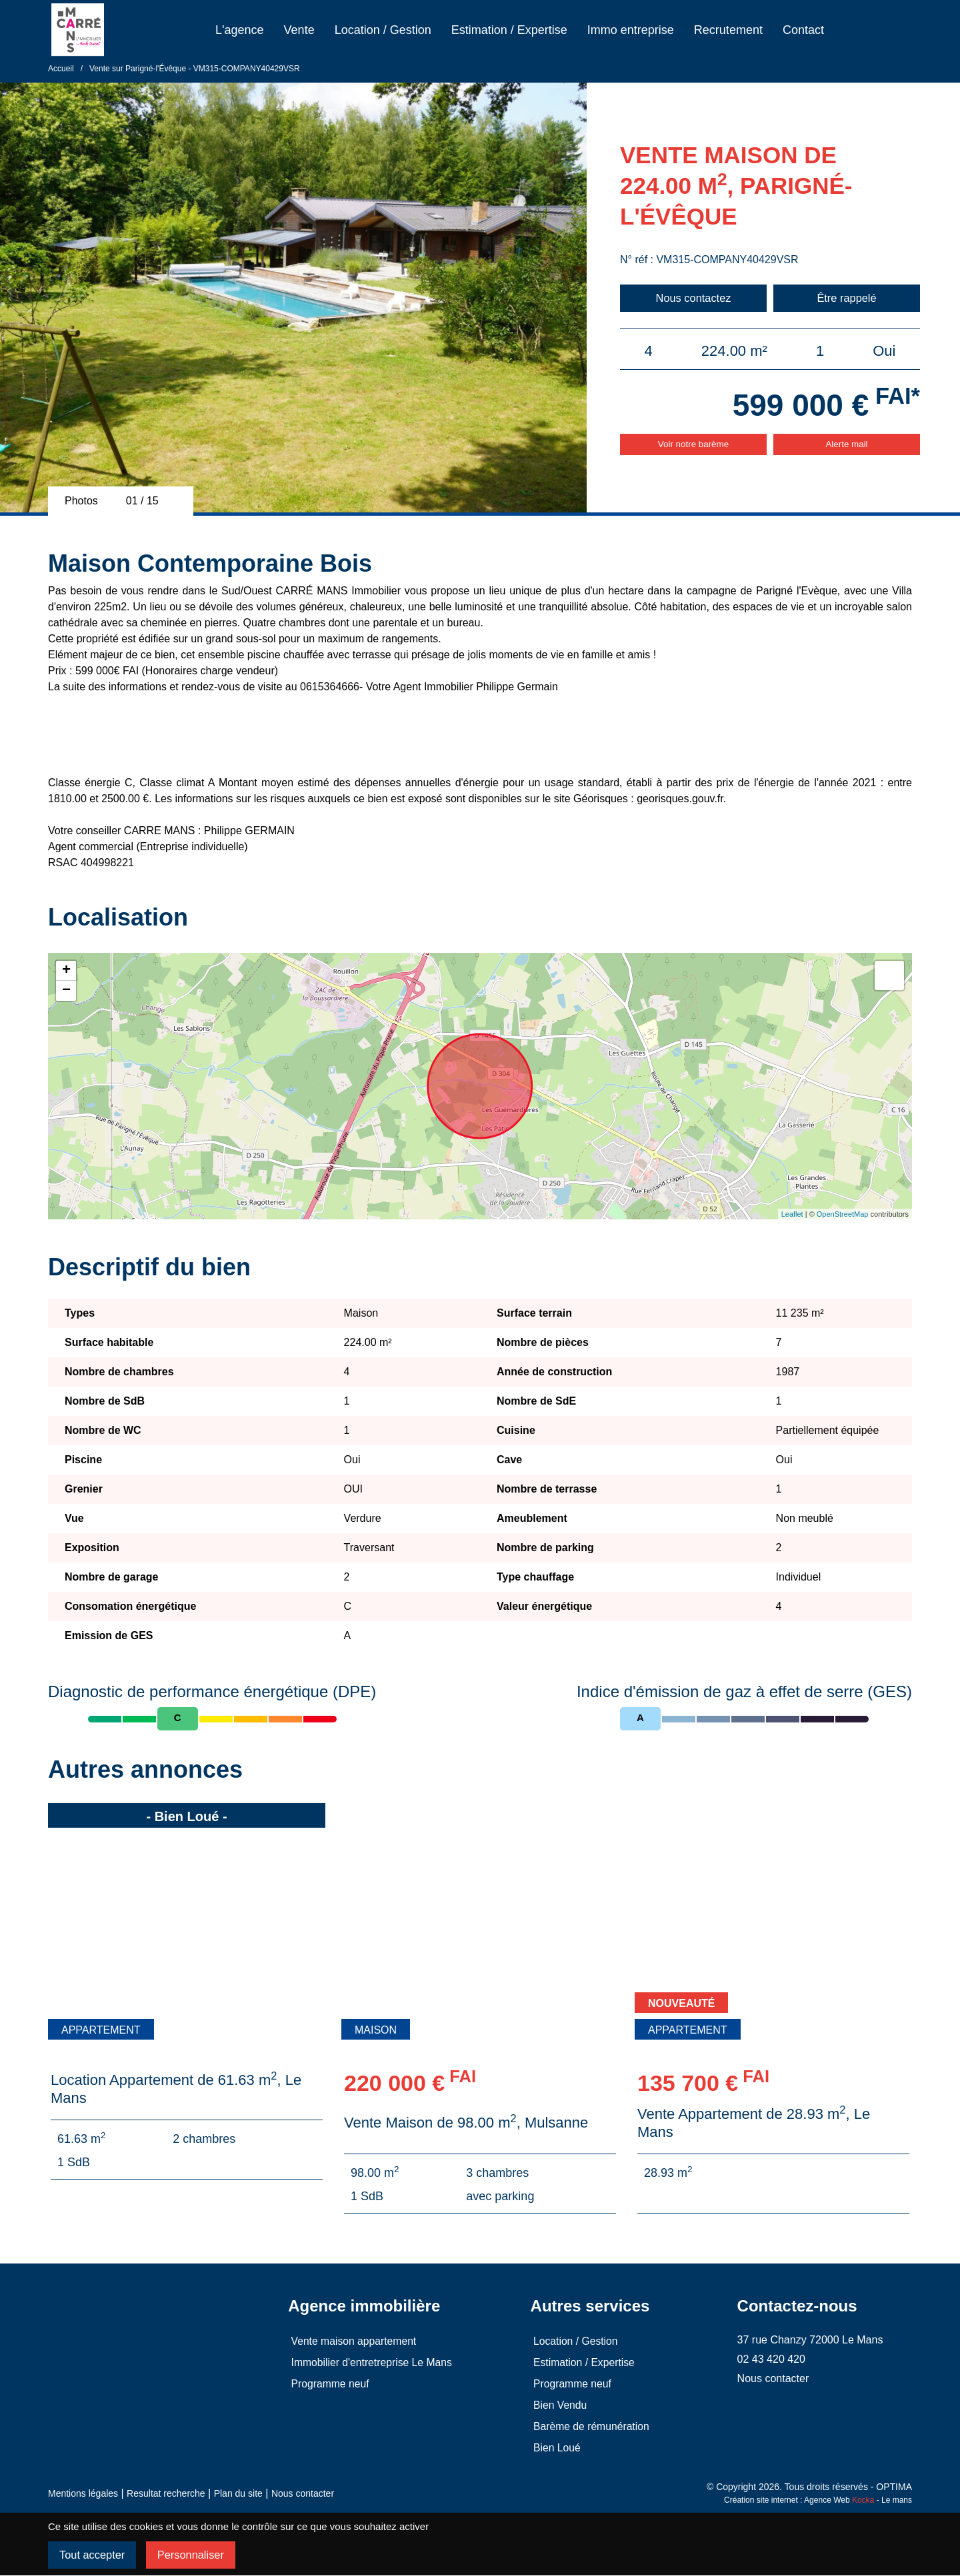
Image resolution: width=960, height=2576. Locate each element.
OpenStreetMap (843, 1214)
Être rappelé (847, 297)
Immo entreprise (630, 30)
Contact (803, 30)
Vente (299, 30)
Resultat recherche (166, 2493)
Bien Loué (555, 2447)
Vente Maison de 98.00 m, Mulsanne (466, 2122)
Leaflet (792, 1214)
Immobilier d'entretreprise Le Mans (370, 2362)
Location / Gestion (383, 30)
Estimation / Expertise (509, 30)
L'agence (239, 30)
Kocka (863, 2500)
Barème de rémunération (589, 2426)
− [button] (66, 991)
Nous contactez (693, 297)
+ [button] (66, 971)
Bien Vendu (558, 2405)
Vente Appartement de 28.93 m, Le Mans (753, 2123)
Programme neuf (328, 2383)
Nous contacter (302, 2493)
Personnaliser (194, 2555)
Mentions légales (83, 2493)
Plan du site (238, 2493)
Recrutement (728, 30)
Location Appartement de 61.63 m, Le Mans (176, 2089)
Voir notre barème (693, 445)
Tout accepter (93, 2555)
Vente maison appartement (352, 2341)
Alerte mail (847, 445)
